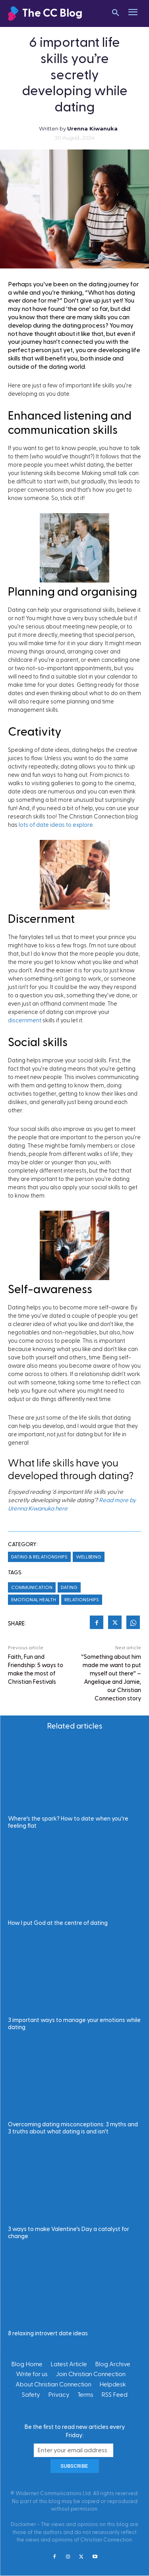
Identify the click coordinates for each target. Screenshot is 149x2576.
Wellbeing (88, 1557)
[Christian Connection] (51, 13)
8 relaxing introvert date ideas (48, 2333)
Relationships (81, 1599)
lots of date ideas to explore (56, 825)
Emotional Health (33, 1599)
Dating (69, 1587)
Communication (31, 1587)
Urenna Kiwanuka (92, 128)
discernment (24, 1021)
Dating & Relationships (39, 1557)
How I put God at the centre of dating (58, 1923)
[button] (115, 13)
